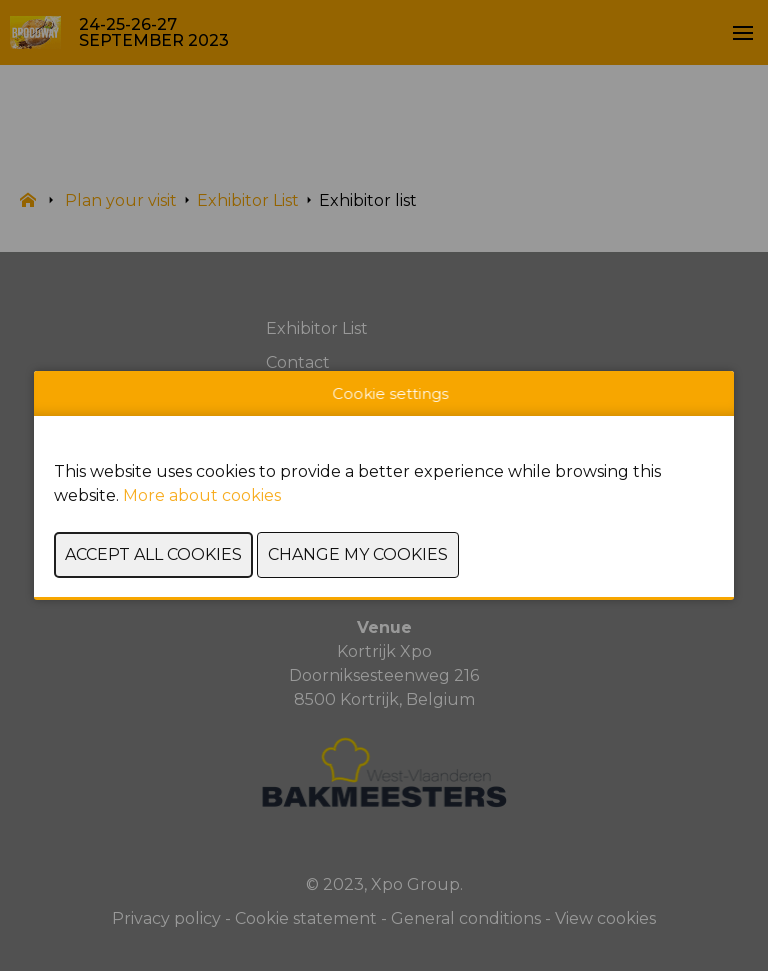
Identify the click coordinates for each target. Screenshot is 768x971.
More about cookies (202, 495)
